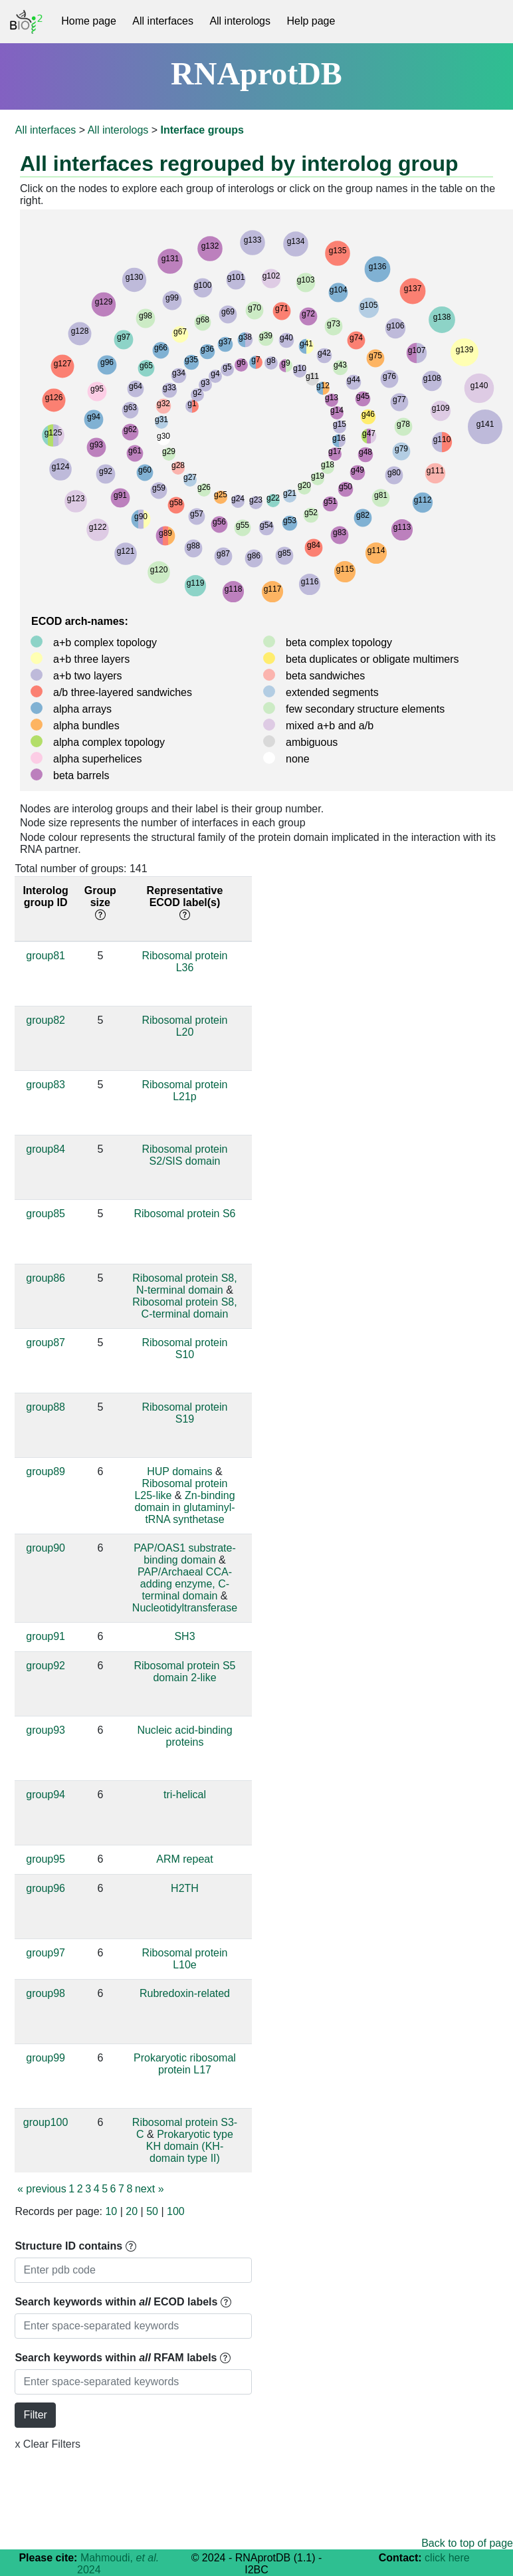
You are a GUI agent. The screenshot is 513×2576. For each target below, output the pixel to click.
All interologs (239, 21)
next (149, 2188)
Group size (100, 902)
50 (152, 2211)
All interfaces (162, 21)
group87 (45, 1342)
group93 (45, 1730)
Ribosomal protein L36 (185, 961)
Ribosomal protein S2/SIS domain (185, 1155)
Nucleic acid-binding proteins (184, 1736)
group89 (45, 1471)
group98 (45, 1993)
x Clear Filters (47, 2444)
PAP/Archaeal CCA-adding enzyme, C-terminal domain (185, 1583)
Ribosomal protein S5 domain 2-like (184, 1671)
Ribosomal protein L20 (185, 1026)
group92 (45, 1665)
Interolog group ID (45, 896)
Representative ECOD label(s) (185, 902)
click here (447, 2557)
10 (111, 2211)
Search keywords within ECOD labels (123, 2301)
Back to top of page (467, 2543)
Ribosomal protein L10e (185, 1958)
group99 (45, 2057)
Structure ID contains (75, 2246)
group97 (45, 1952)
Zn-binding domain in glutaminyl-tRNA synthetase (184, 1507)
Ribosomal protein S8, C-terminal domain (184, 1308)
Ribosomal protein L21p (185, 1090)
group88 (45, 1407)
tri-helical (184, 1794)
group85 (45, 1213)
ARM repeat (184, 1859)
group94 (45, 1794)
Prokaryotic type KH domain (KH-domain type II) (189, 2146)
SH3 (184, 1636)
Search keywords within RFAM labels (123, 2357)
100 (176, 2211)
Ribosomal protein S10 (185, 1348)
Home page (88, 21)
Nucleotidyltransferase (184, 1607)
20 (132, 2211)
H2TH (185, 1888)
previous (41, 2188)
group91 (45, 1636)
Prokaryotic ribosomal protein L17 (185, 2063)
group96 (45, 1888)
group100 (45, 2122)
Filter (35, 2414)
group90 (45, 1548)
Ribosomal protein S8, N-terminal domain (184, 1284)
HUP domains (179, 1471)
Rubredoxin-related (185, 1993)
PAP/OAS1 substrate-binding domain (185, 1554)
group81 (45, 955)
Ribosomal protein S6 (184, 1213)
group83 (45, 1084)
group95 (45, 1859)
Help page (310, 21)
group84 (45, 1149)
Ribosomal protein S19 (185, 1413)
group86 (45, 1278)
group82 (45, 1020)
